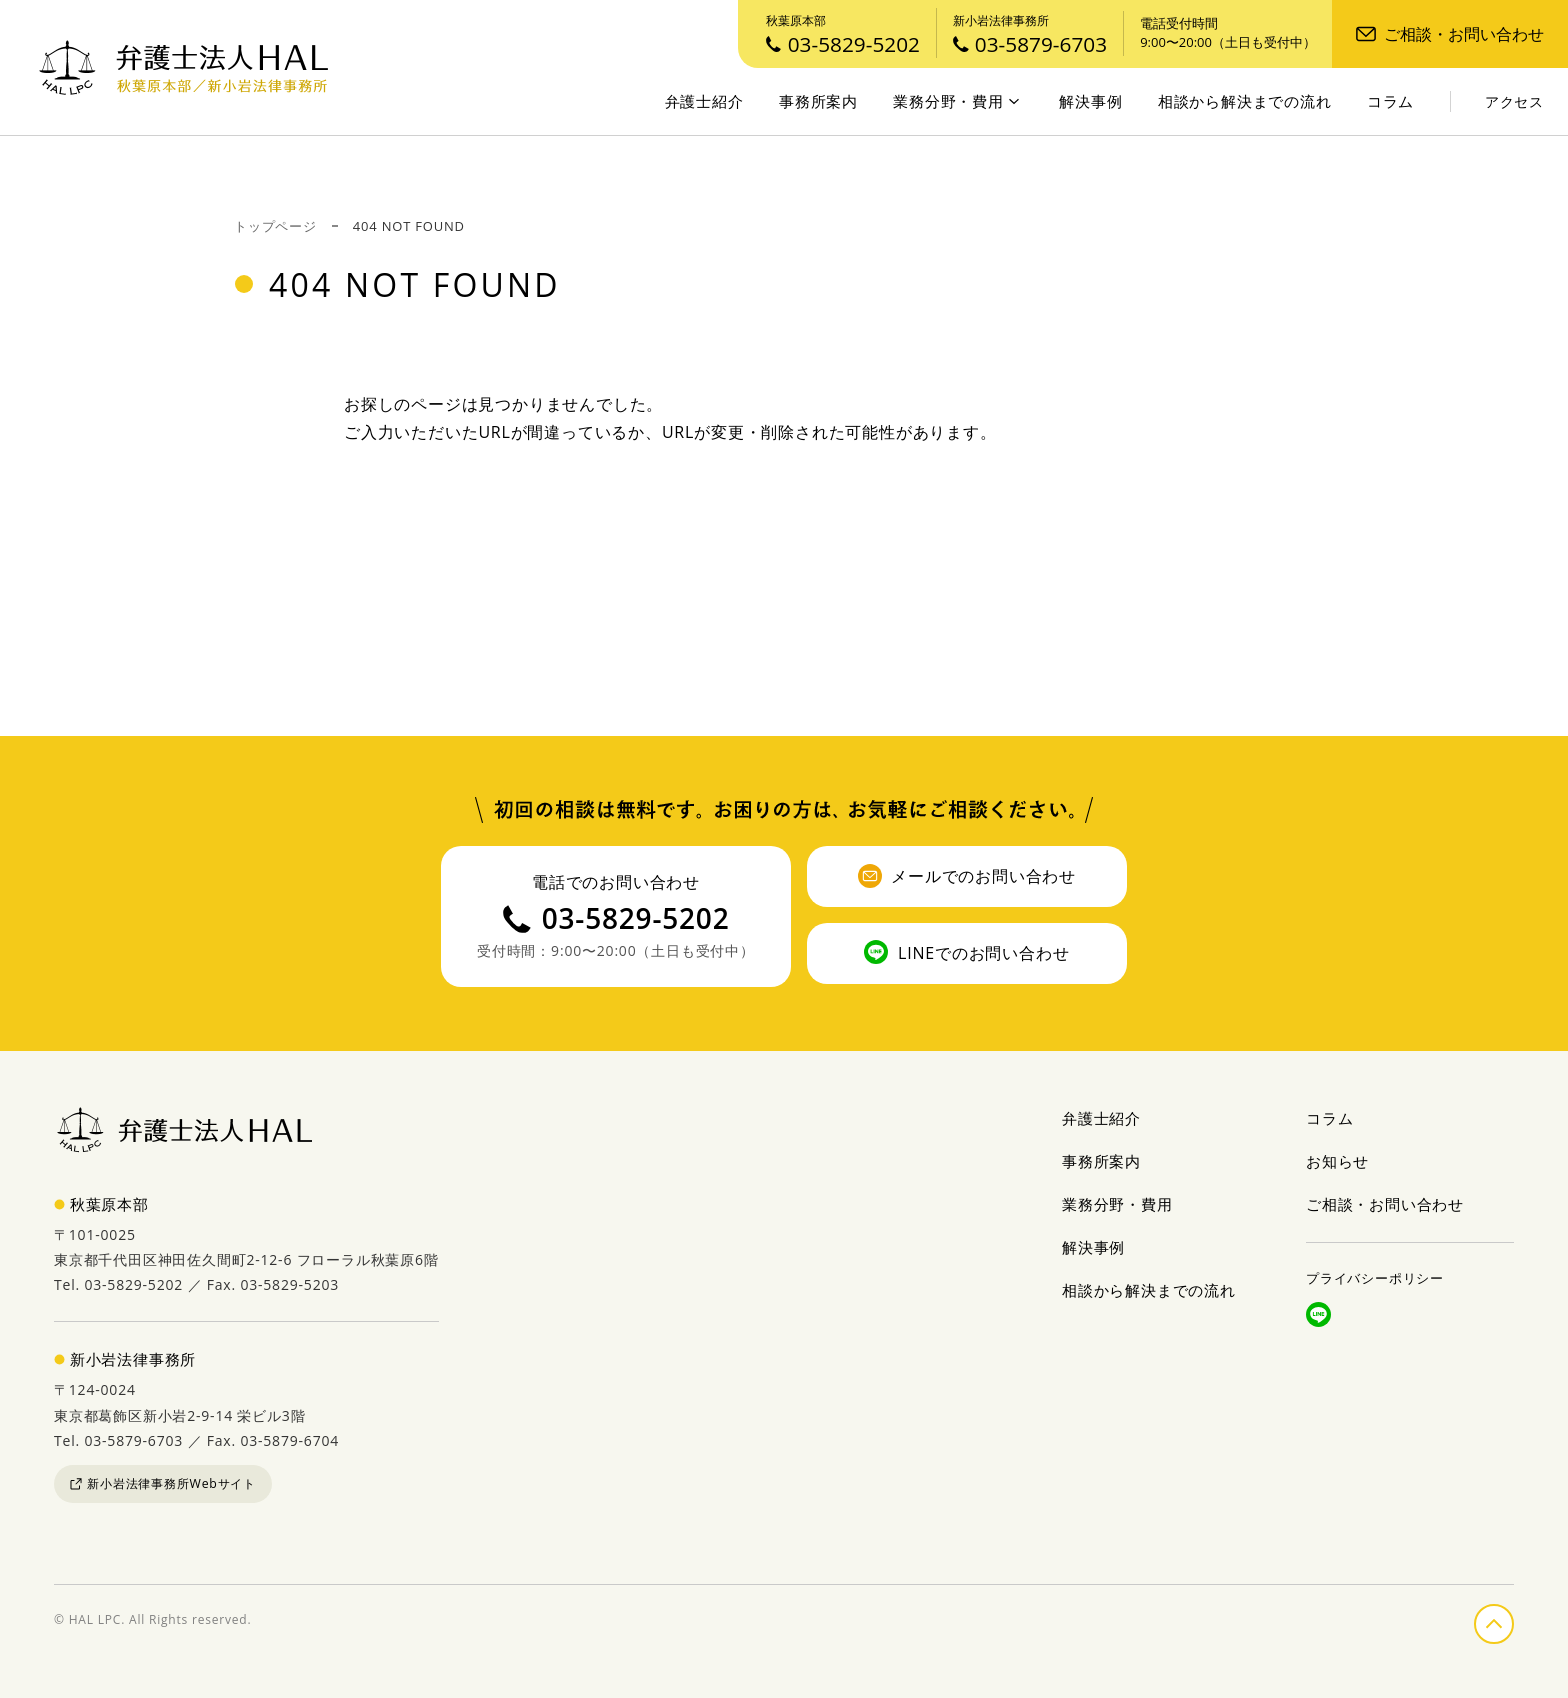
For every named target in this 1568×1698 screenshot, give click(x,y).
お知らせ (1337, 1161)
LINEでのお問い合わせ (966, 952)
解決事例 (1090, 101)
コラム (1390, 101)
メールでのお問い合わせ (967, 876)
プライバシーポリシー (1375, 1278)
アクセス (1514, 102)
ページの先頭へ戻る (1513, 1620)
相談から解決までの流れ (1245, 101)
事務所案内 (818, 101)
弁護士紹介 (704, 101)
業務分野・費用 (956, 101)
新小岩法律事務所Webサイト (163, 1483)
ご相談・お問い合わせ (1450, 34)
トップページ (275, 226)
